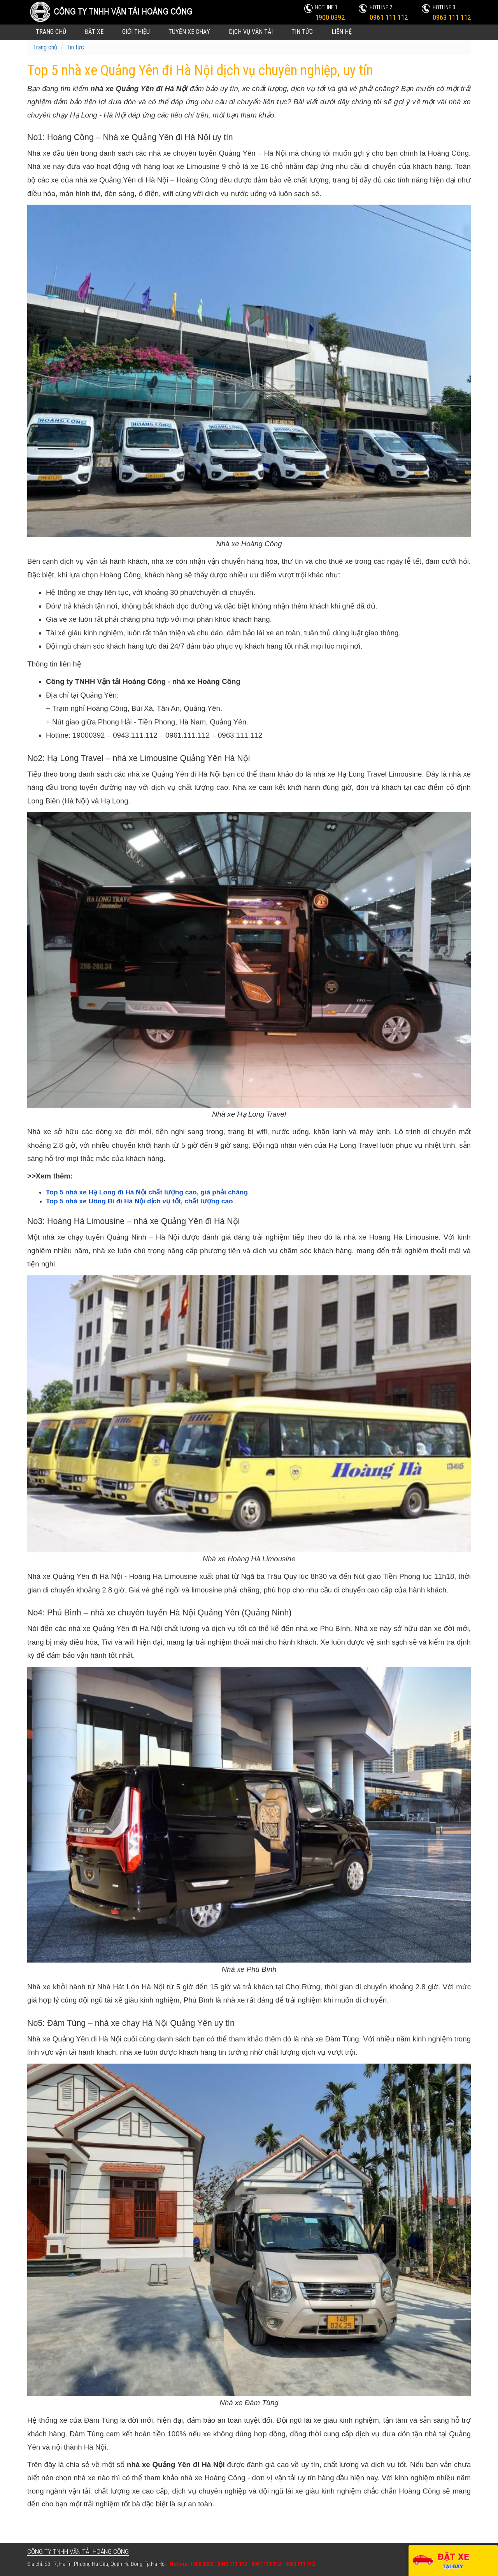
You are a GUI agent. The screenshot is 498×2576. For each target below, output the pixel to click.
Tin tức (302, 31)
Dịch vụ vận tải (251, 31)
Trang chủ (51, 31)
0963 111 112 (452, 17)
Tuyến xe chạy (189, 31)
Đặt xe (94, 31)
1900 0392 (330, 17)
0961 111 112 (389, 17)
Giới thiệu (136, 31)
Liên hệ (341, 31)
